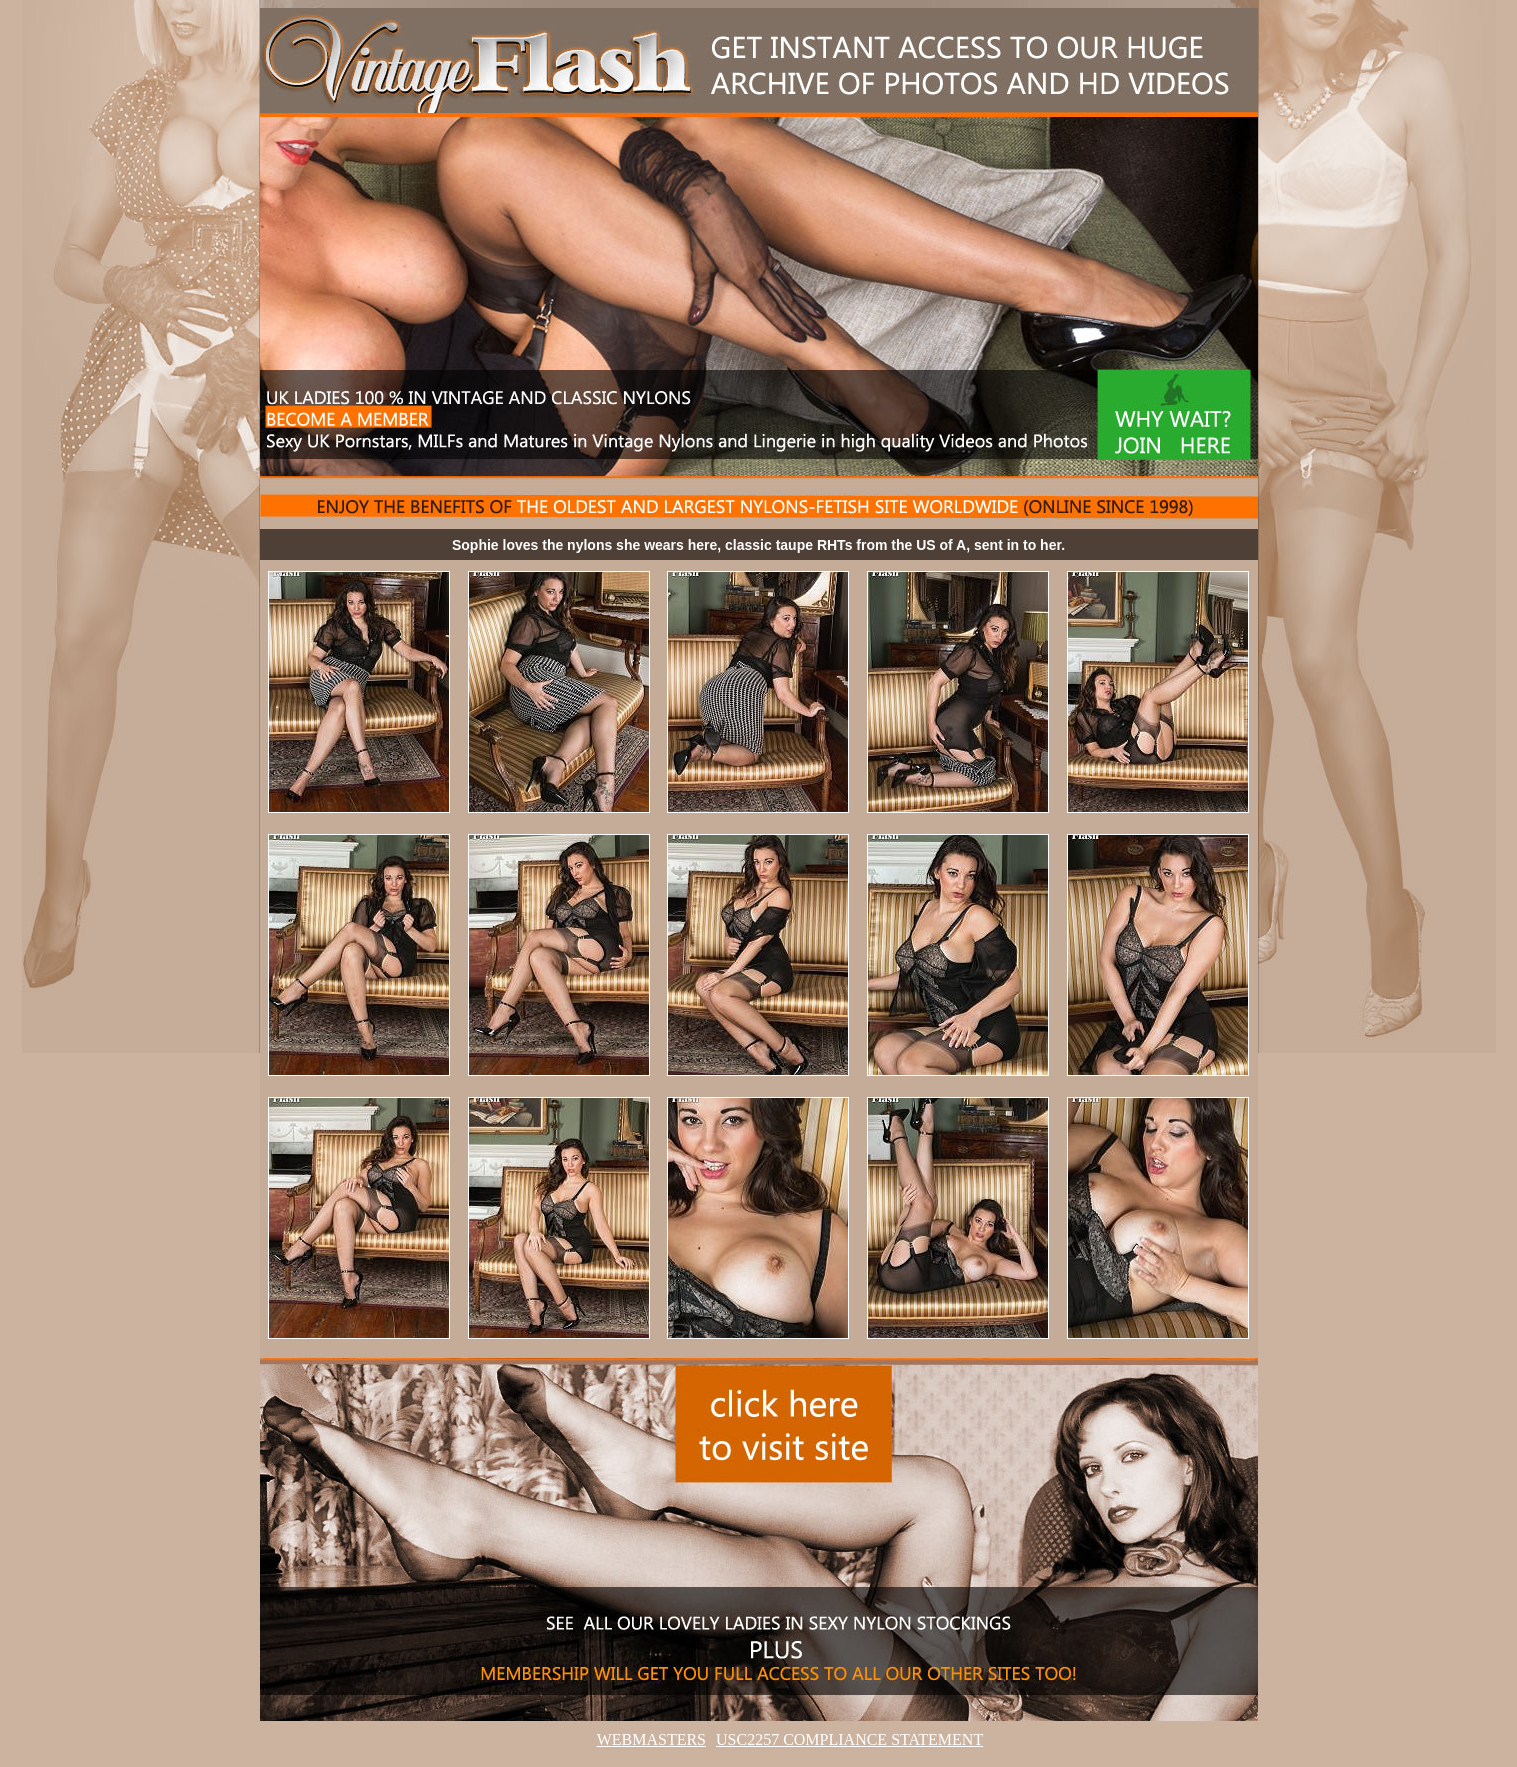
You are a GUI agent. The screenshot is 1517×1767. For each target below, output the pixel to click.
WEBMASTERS (651, 1739)
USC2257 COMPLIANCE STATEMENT (849, 1739)
